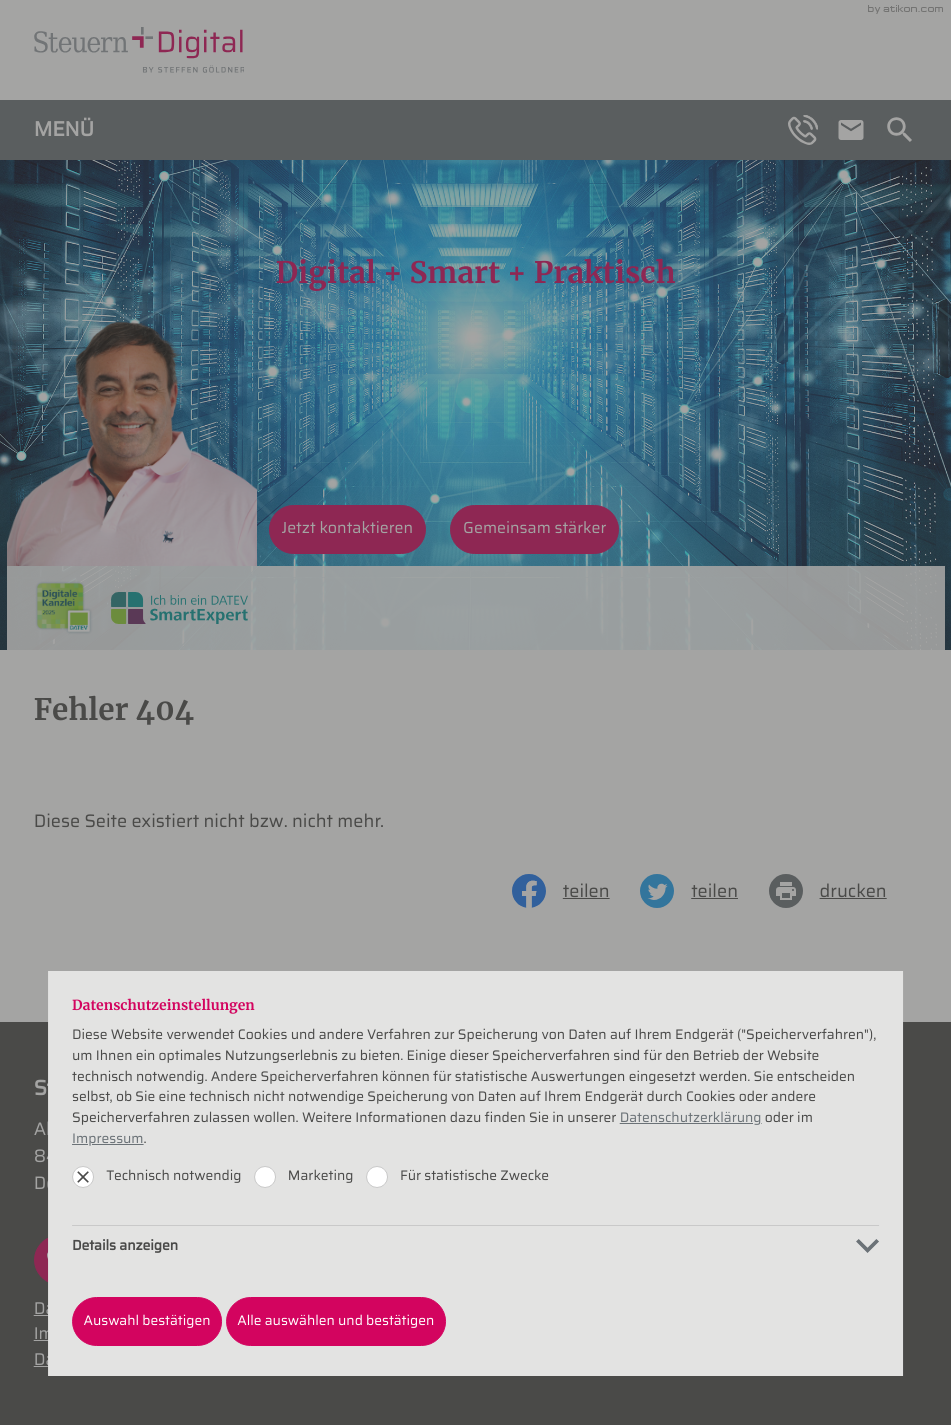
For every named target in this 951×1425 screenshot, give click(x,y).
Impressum (108, 1139)
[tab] (475, 1245)
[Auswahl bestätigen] (147, 1321)
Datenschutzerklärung (691, 1118)
